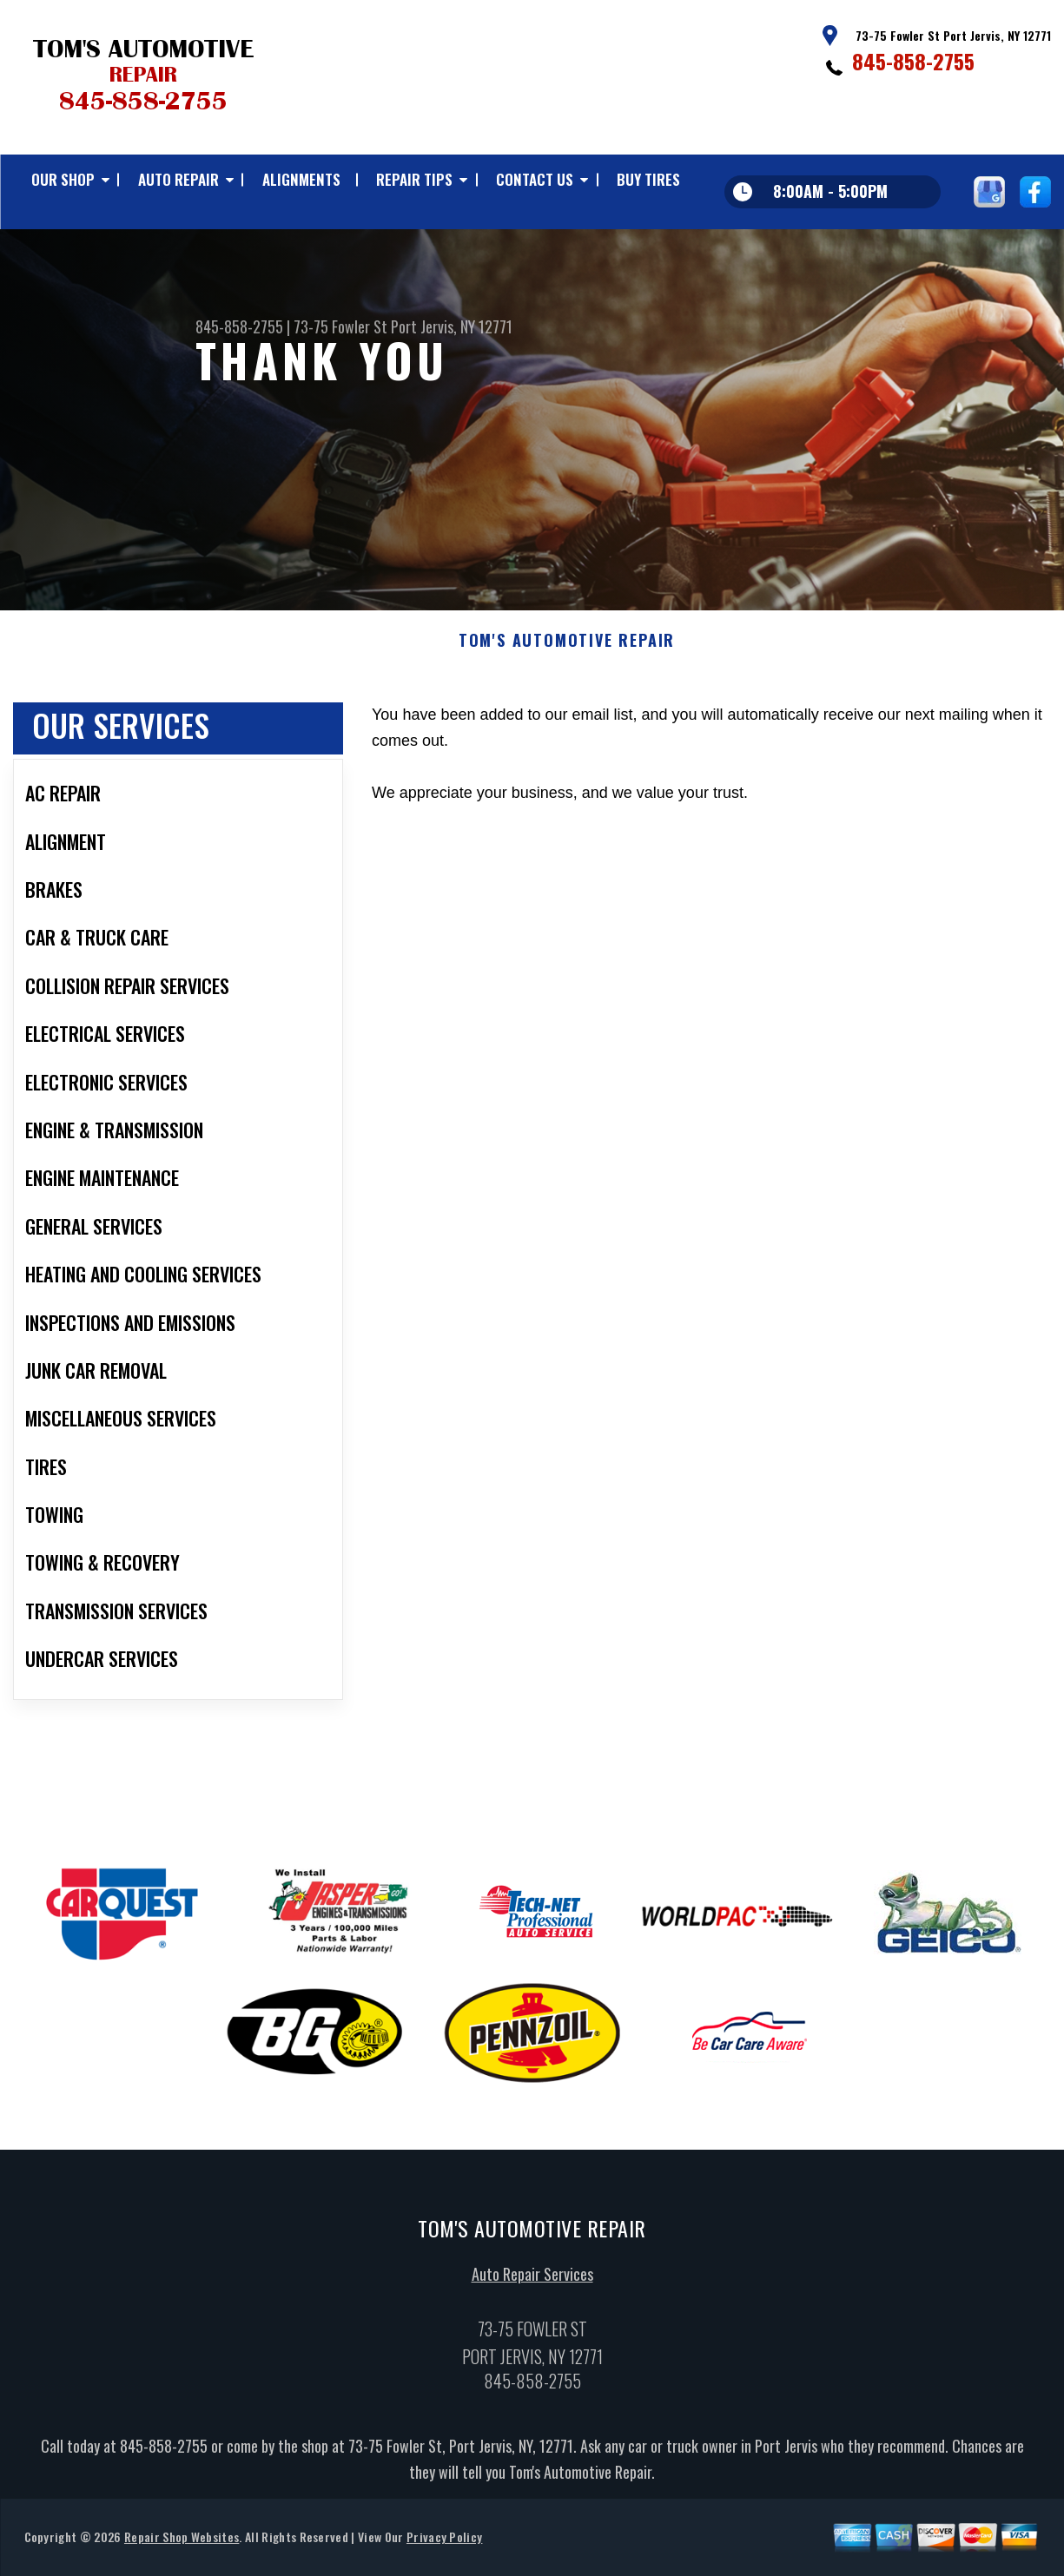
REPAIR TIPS (414, 179)
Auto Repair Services (532, 2285)
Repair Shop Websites (181, 2548)
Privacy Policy (444, 2548)
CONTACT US (534, 179)
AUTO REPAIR (178, 179)
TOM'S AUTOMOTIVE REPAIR (567, 652)
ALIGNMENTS (301, 179)
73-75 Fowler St (340, 326)
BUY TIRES (648, 179)
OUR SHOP (63, 179)
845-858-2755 (913, 60)
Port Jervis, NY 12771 (451, 326)
